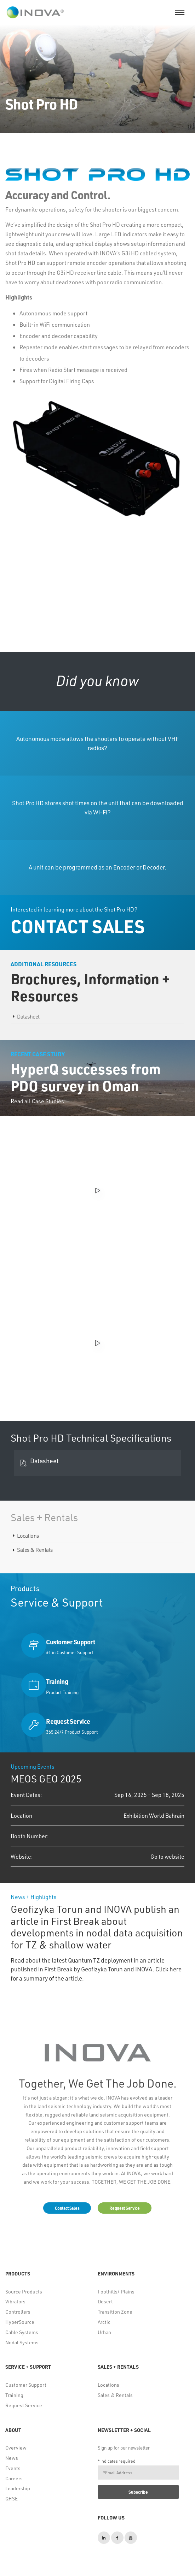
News (11, 2458)
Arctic (104, 2322)
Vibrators (15, 2301)
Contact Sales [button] (67, 2208)
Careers (14, 2478)
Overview (16, 2447)
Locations (28, 1535)
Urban (104, 2332)
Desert (105, 2301)
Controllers (17, 2311)
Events (13, 2468)
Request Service (23, 2405)
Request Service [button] (124, 2208)
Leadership (17, 2488)
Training (14, 2395)
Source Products (23, 2291)
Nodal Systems (22, 2342)
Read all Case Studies (37, 1101)
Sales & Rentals (35, 1549)
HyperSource (19, 2322)
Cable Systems (21, 2332)
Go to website (167, 1856)
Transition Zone (115, 2311)
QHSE (11, 2498)
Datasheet (28, 1016)
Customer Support (25, 2384)
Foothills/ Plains (116, 2291)
